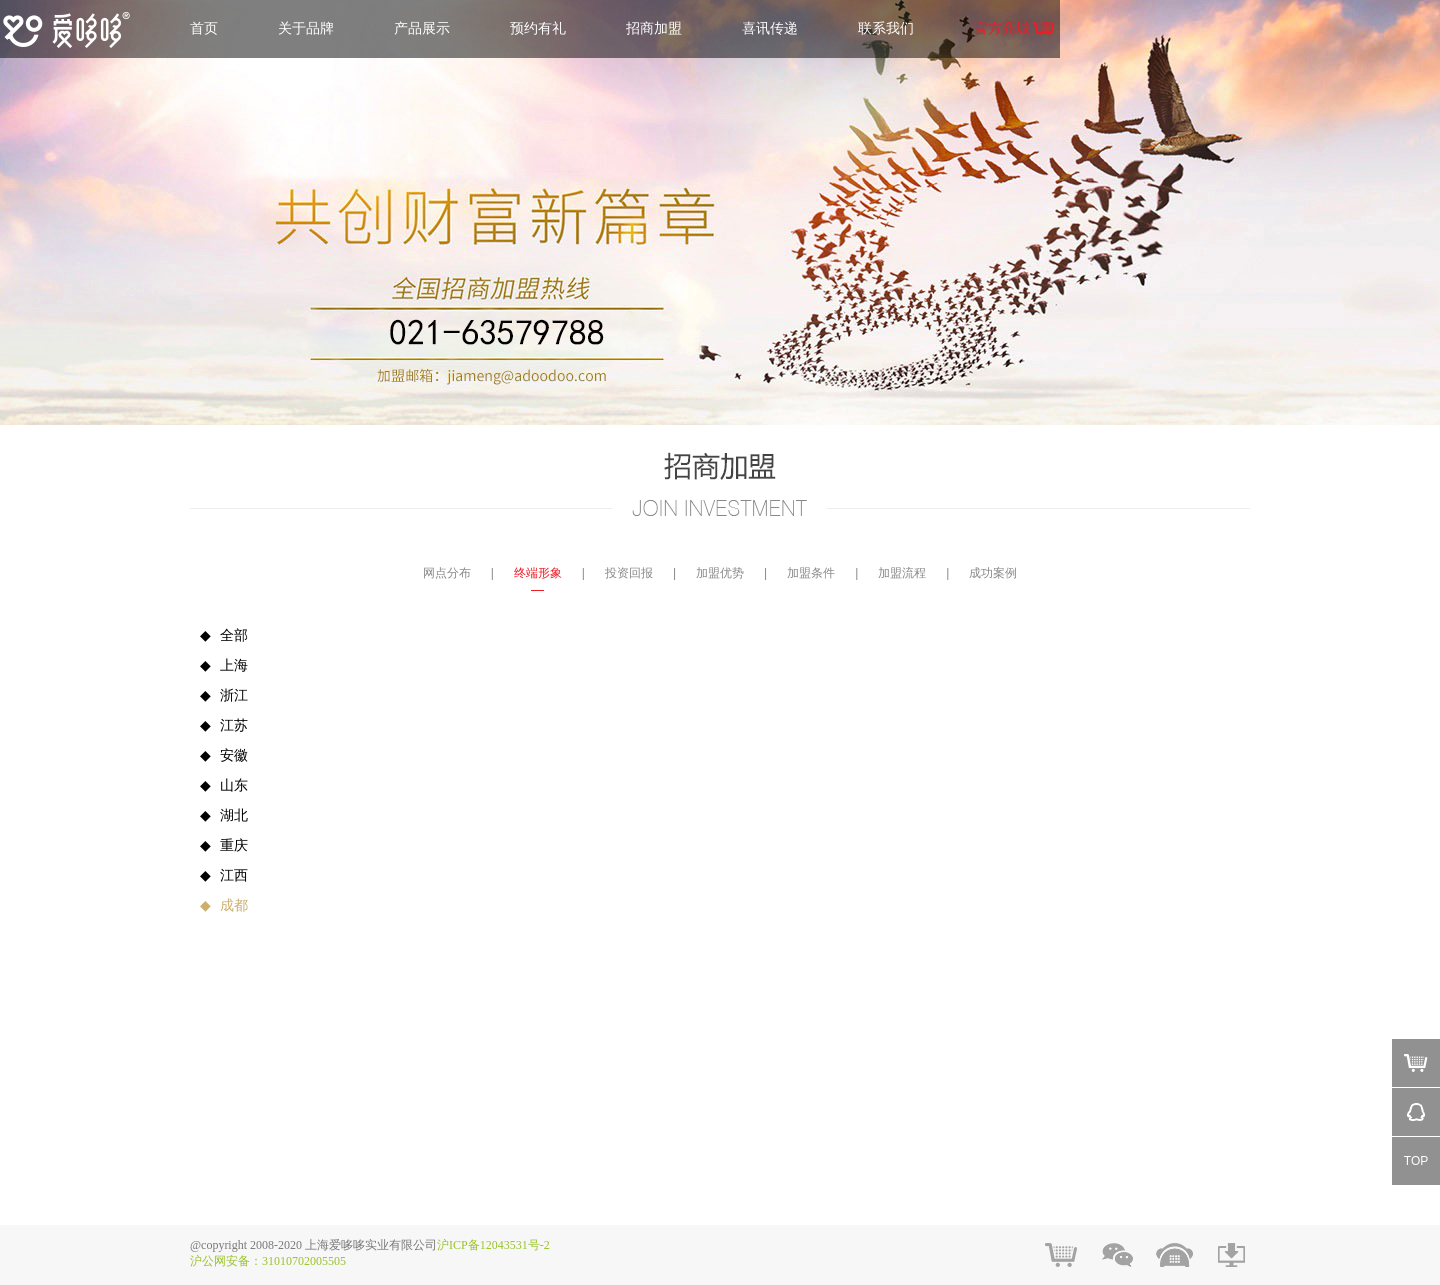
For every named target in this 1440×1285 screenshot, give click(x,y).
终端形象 (538, 573)
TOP (1416, 1161)
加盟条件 (811, 573)
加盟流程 (902, 573)
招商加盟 (654, 28)
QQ (1416, 1112)
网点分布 (447, 573)
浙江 (219, 695)
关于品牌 (306, 28)
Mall (1416, 1063)
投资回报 (629, 573)
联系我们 (886, 28)
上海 (219, 665)
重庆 (219, 845)
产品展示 (422, 28)
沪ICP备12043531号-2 (493, 1245)
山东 (219, 785)
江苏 (219, 725)
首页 (204, 28)
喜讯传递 (770, 28)
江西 (219, 875)
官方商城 (1002, 28)
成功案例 (993, 573)
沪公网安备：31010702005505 (268, 1261)
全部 (219, 635)
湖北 (219, 815)
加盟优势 (720, 573)
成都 (219, 905)
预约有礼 (538, 28)
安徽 (219, 755)
